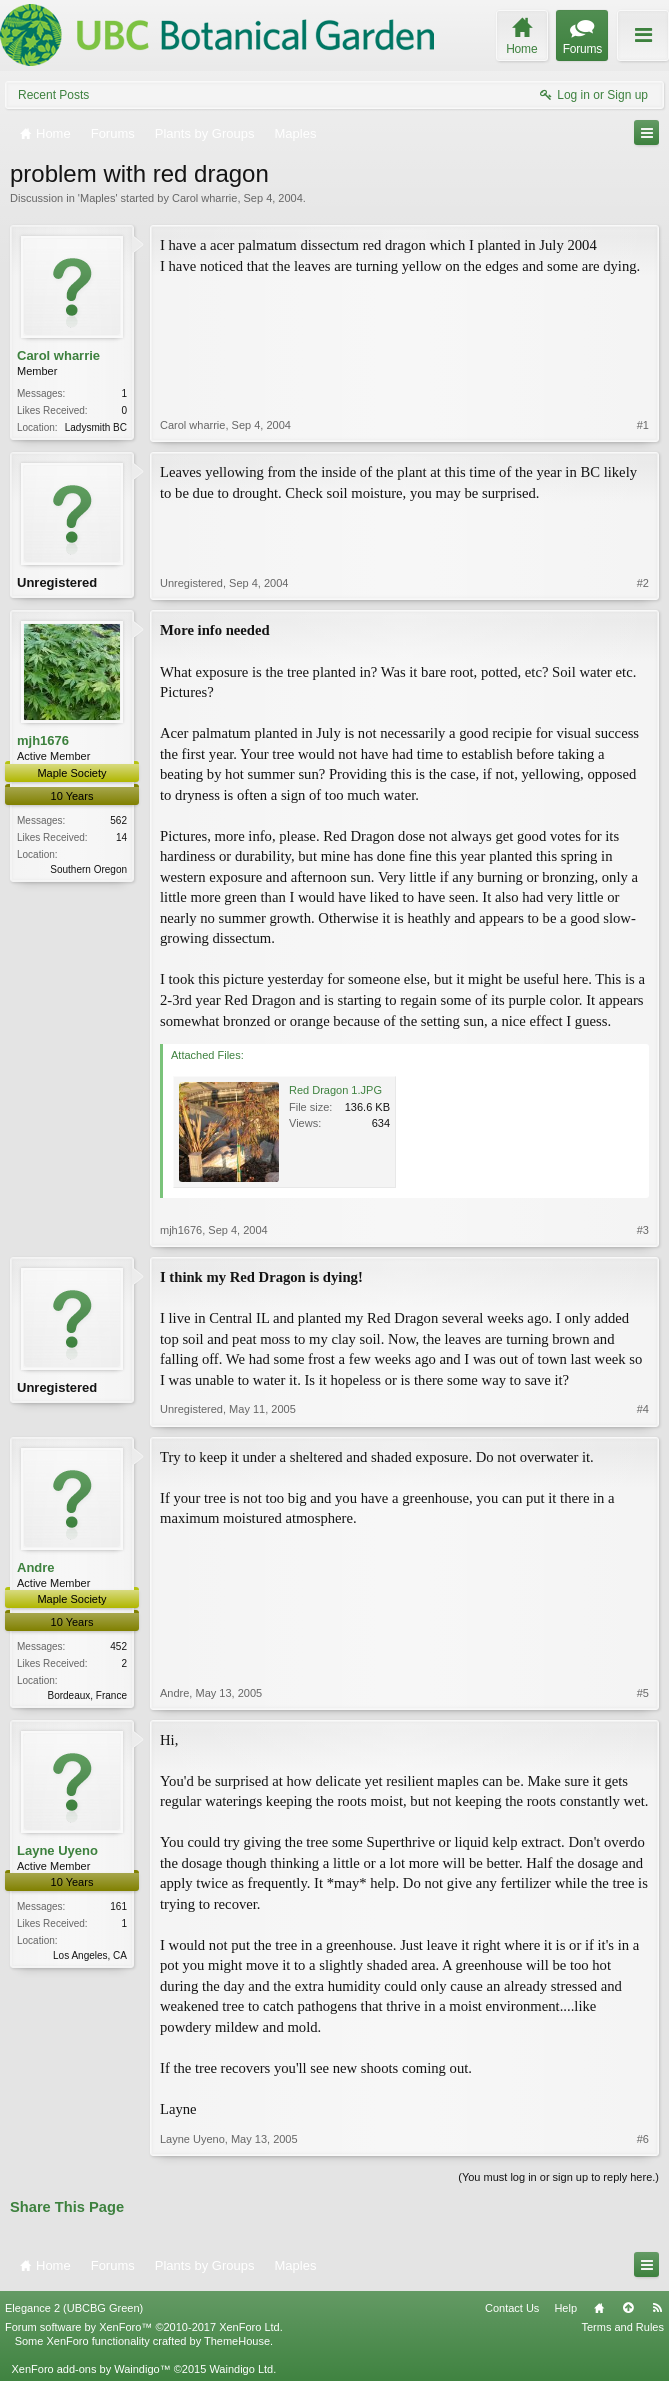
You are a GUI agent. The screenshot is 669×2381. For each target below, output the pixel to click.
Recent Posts (53, 95)
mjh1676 (43, 740)
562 (118, 820)
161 (118, 1906)
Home (599, 2308)
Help (565, 2308)
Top (628, 2308)
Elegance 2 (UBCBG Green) (74, 2308)
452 (118, 1646)
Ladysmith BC (96, 427)
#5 (643, 1693)
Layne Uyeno (57, 1850)
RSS (657, 2308)
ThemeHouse (237, 2341)
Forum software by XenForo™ (144, 2327)
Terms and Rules (622, 2327)
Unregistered (57, 582)
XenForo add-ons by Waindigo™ (90, 2369)
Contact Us (512, 2308)
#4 (643, 1409)
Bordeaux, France (88, 1695)
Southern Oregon (88, 869)
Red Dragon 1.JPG (335, 1090)
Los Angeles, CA (90, 1955)
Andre (36, 1567)
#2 (643, 583)
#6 (643, 2139)
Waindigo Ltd (241, 2369)
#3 (643, 1230)
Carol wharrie (204, 198)
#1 (643, 425)
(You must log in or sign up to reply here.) (558, 2177)
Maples (97, 198)
